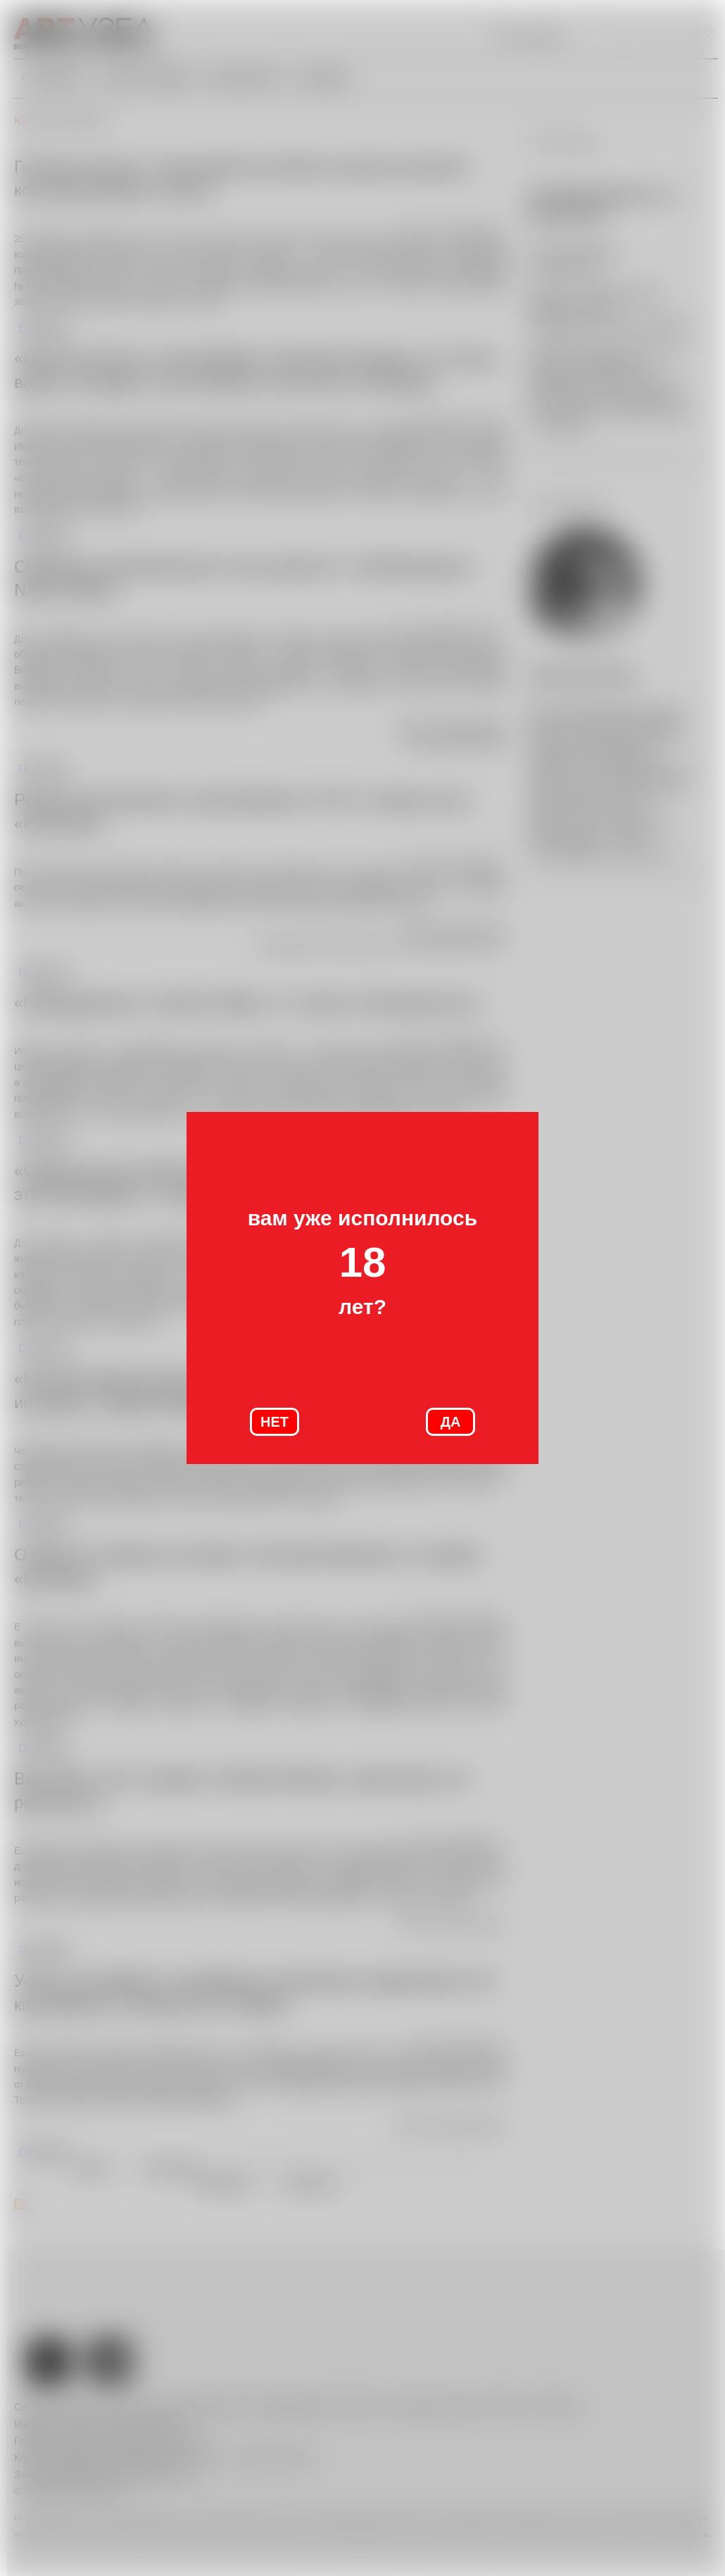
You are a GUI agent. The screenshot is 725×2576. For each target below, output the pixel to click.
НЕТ (274, 1422)
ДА (451, 1422)
